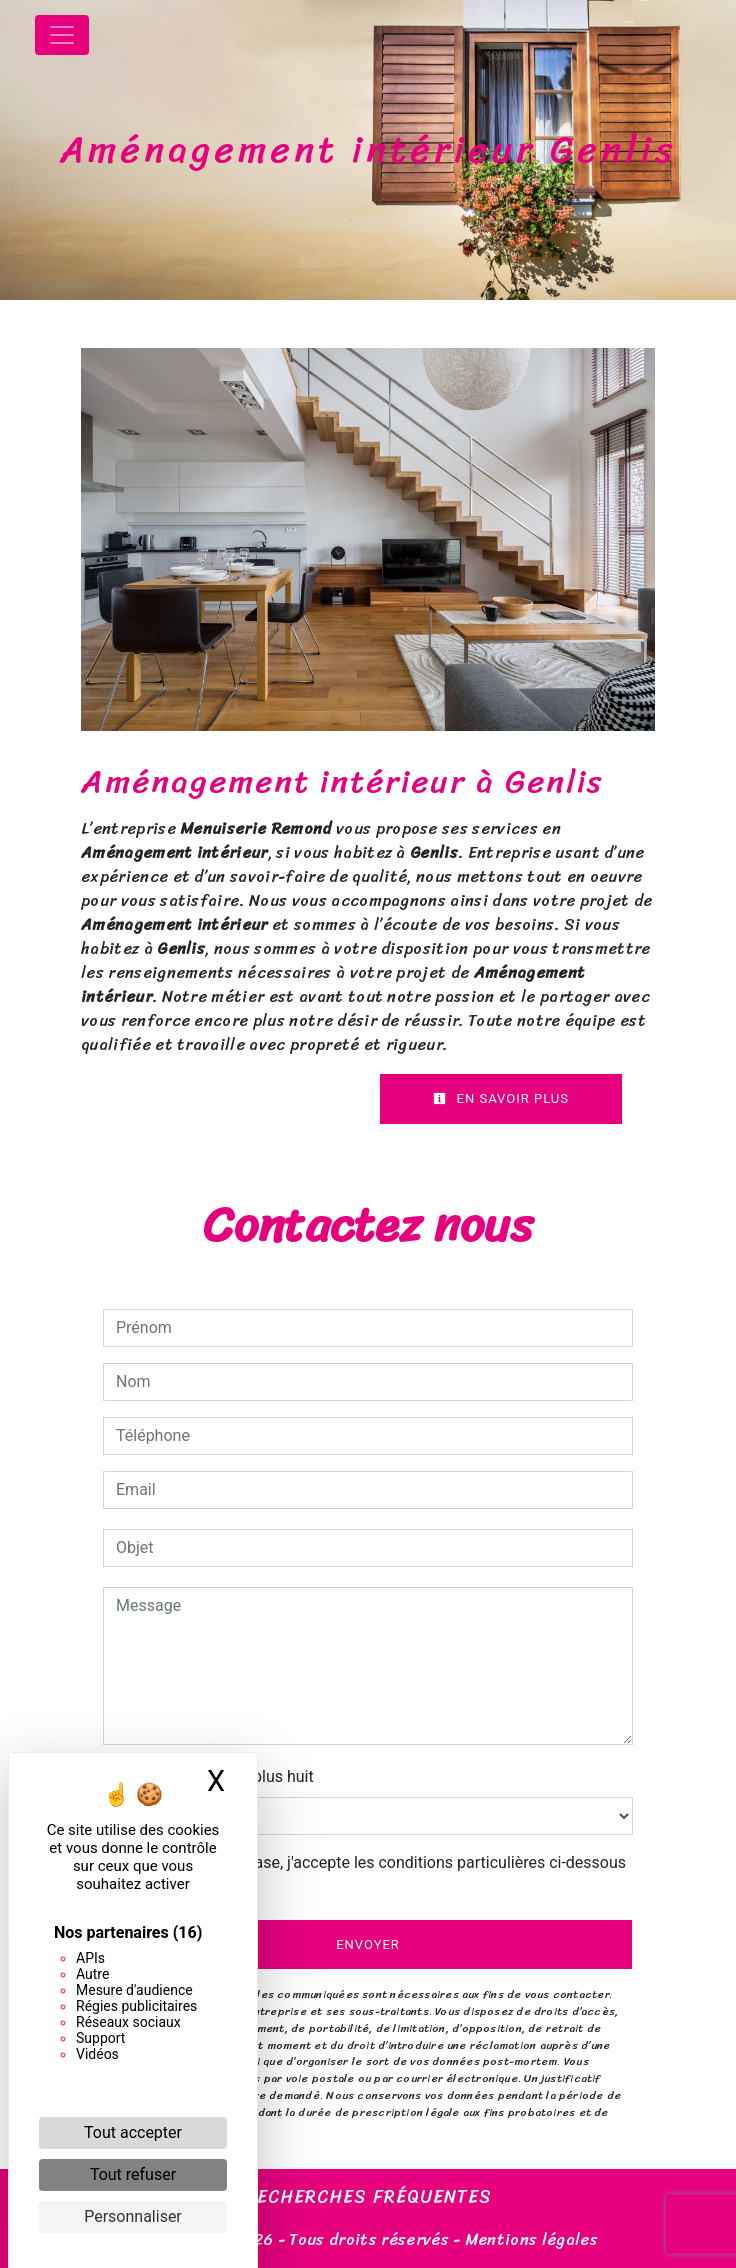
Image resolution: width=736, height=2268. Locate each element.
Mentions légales (529, 2239)
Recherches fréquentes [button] (368, 2198)
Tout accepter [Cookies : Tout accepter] (133, 2132)
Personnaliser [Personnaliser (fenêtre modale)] (133, 2216)
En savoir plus (501, 1098)
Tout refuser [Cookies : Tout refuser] (133, 2174)
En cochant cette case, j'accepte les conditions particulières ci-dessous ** (374, 1874)
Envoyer (368, 1944)
